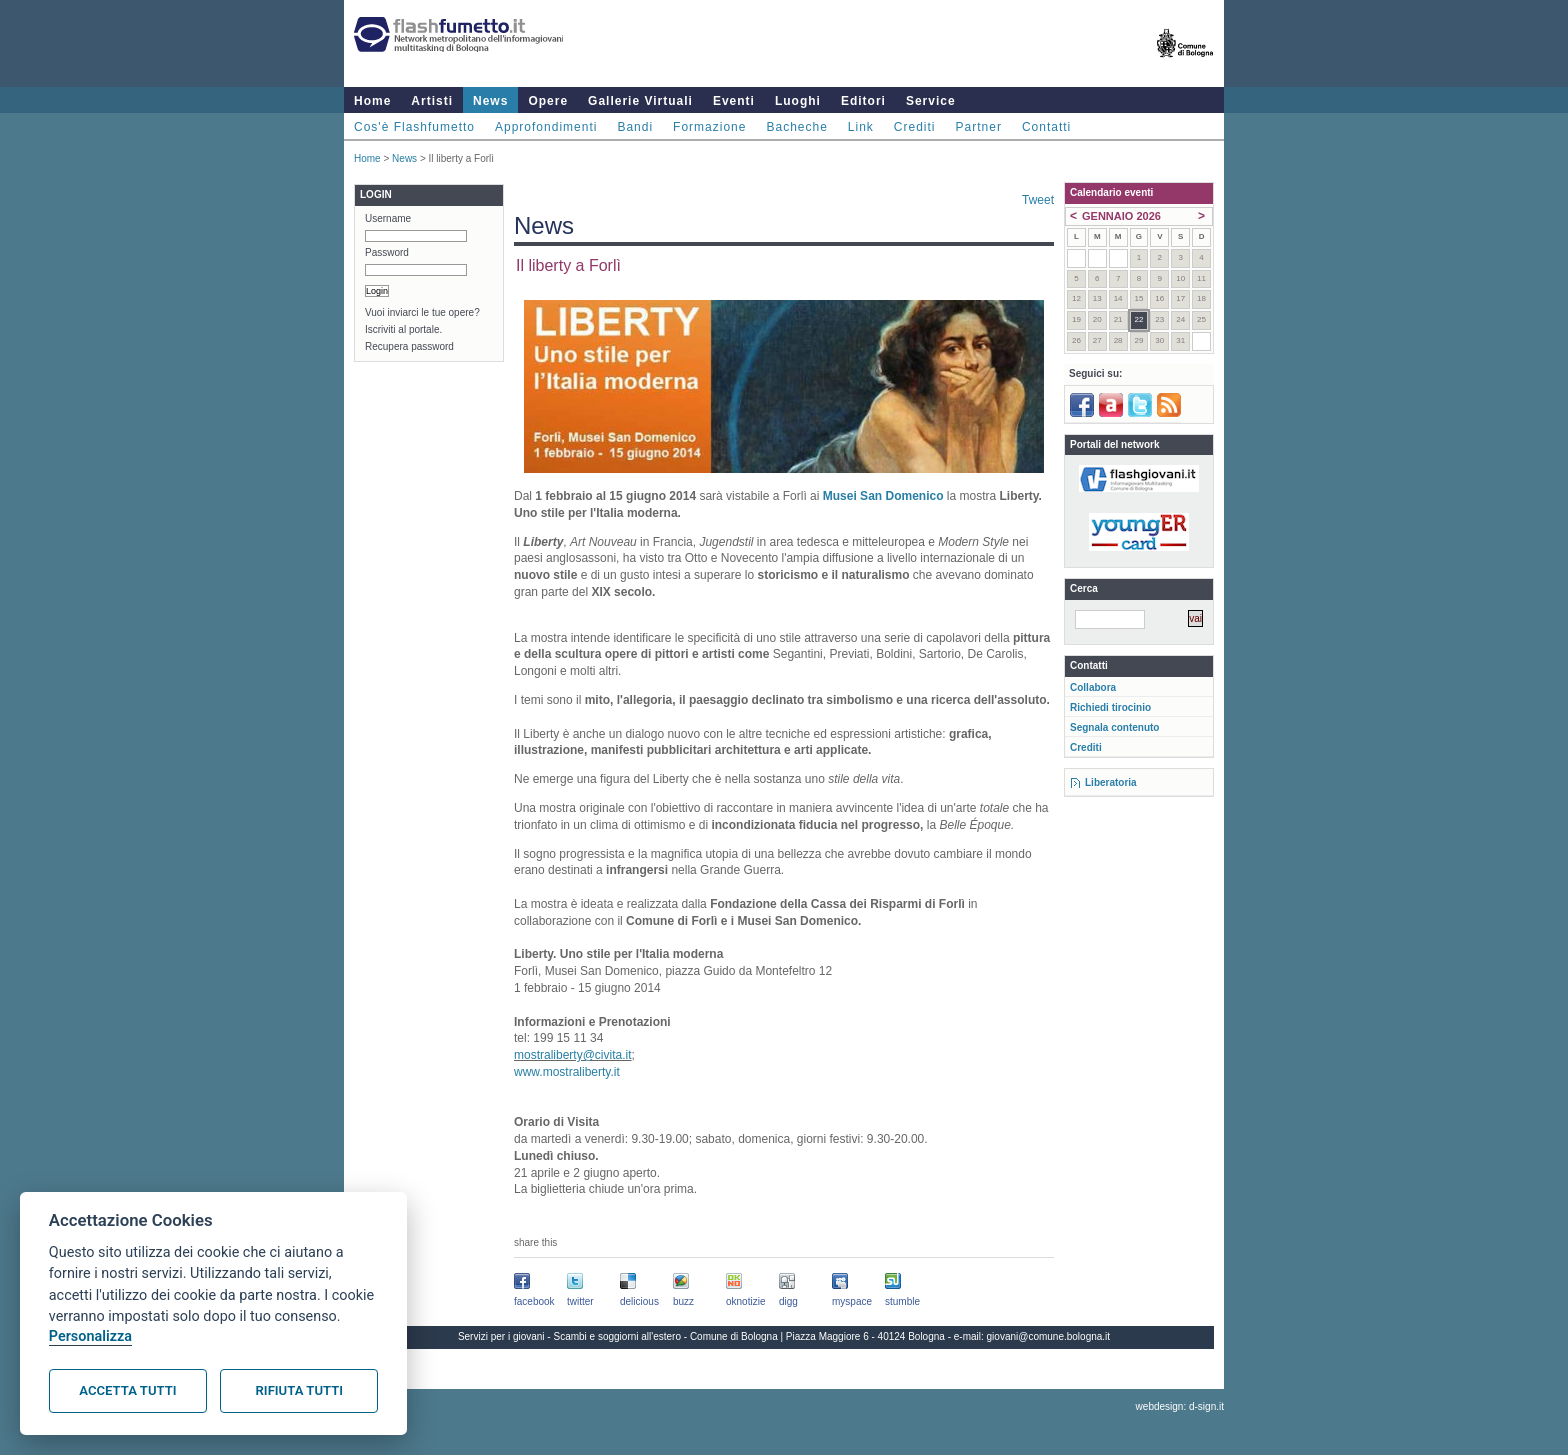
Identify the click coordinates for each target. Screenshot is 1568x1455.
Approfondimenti (546, 127)
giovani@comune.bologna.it (1049, 1336)
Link (861, 127)
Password (387, 252)
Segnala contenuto (1114, 727)
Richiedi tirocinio (1110, 707)
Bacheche (796, 127)
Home (372, 101)
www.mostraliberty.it (567, 1072)
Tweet (1038, 200)
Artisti (432, 101)
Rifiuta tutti (299, 1390)
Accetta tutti (127, 1390)
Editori (863, 101)
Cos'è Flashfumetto (414, 127)
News (490, 101)
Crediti (915, 127)
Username (388, 218)
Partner (979, 127)
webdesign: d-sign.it (1180, 1406)
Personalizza (90, 1336)
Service (931, 101)
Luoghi (798, 101)
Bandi (635, 127)
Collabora (1093, 687)
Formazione (709, 127)
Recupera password (409, 346)
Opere (548, 101)
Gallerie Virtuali (640, 101)
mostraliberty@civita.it (573, 1055)
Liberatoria (1111, 782)
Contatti (1046, 127)
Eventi (734, 101)
